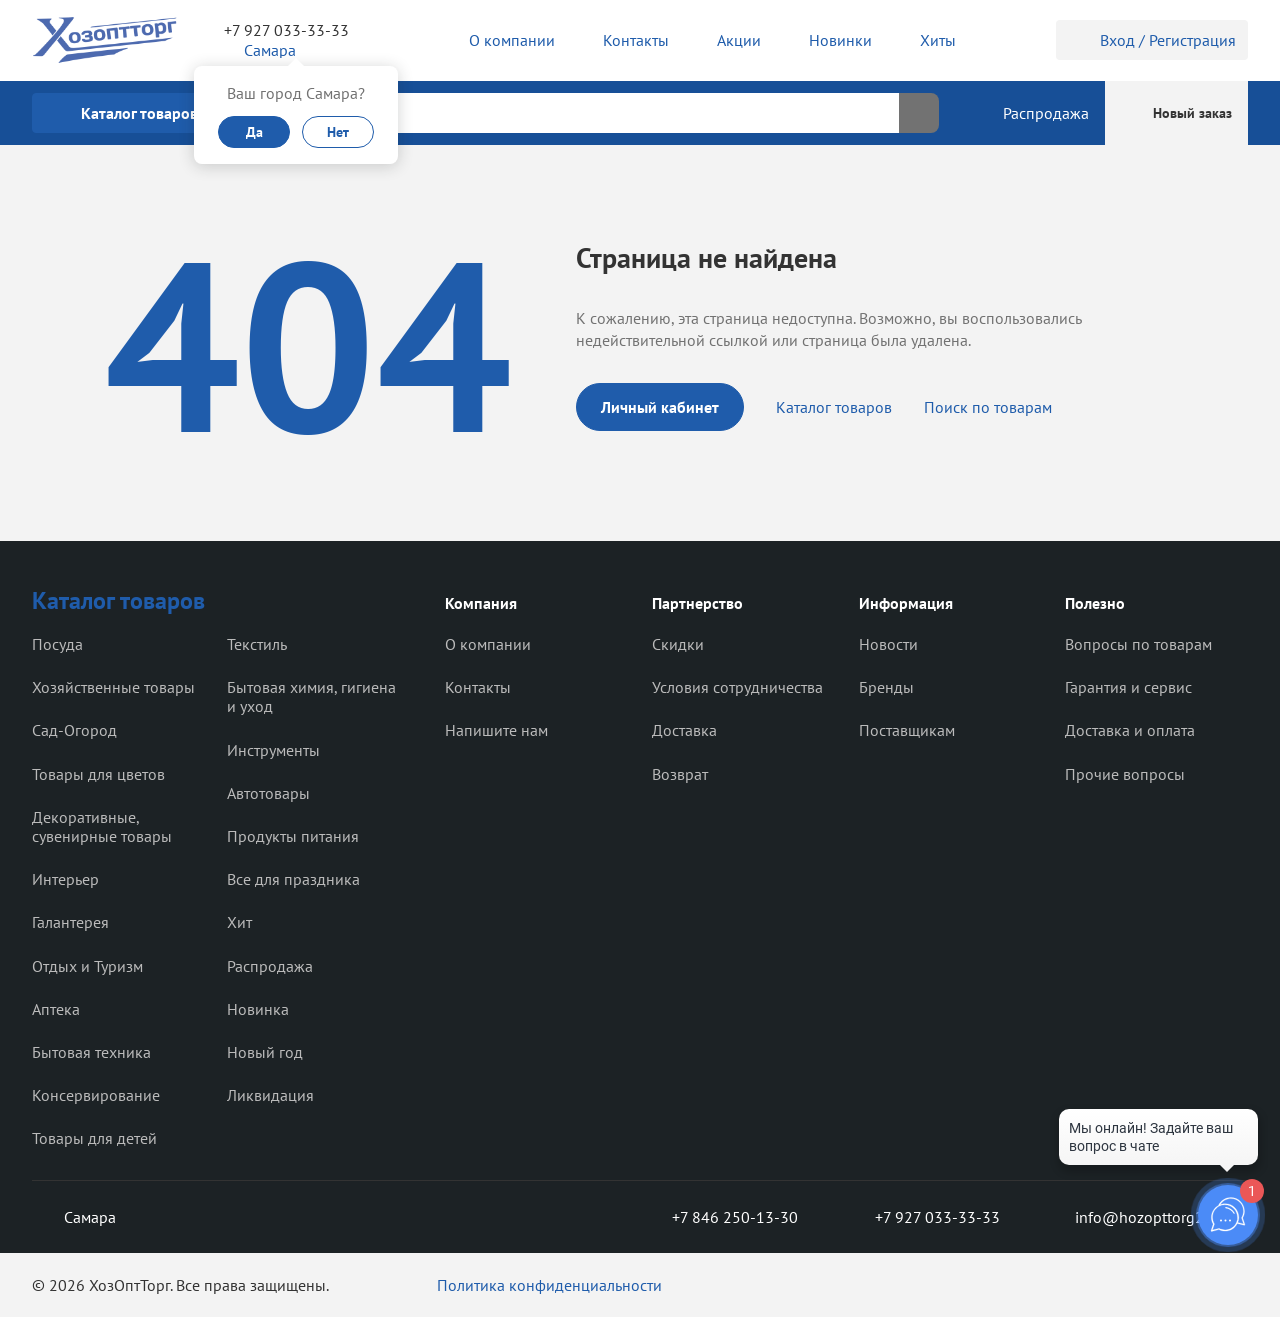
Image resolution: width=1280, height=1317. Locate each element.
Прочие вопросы (1125, 774)
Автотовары (268, 793)
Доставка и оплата (1130, 730)
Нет (338, 132)
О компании (488, 644)
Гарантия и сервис (1128, 687)
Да (254, 132)
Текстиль (257, 644)
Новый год (265, 1052)
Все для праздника (293, 879)
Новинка (258, 1009)
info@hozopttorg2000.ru (1146, 1217)
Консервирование (96, 1095)
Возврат (680, 774)
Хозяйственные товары (113, 687)
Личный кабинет (660, 407)
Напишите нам (496, 730)
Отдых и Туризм (87, 966)
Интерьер (65, 879)
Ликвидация (270, 1095)
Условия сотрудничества (737, 687)
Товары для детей (94, 1138)
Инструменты (273, 750)
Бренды (886, 687)
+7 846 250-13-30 (719, 1217)
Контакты (478, 687)
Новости (888, 644)
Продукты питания (293, 836)
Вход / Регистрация (1152, 40)
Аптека (56, 1009)
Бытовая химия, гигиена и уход (311, 696)
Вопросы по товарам (1138, 644)
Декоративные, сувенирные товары (102, 826)
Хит (239, 922)
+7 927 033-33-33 (286, 30)
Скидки (678, 644)
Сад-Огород (74, 730)
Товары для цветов (98, 774)
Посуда (57, 644)
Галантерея (70, 922)
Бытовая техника (91, 1052)
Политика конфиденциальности (549, 1285)
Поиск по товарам (988, 407)
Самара (74, 1217)
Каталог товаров (834, 407)
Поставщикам (907, 730)
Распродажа (270, 966)
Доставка (684, 730)
